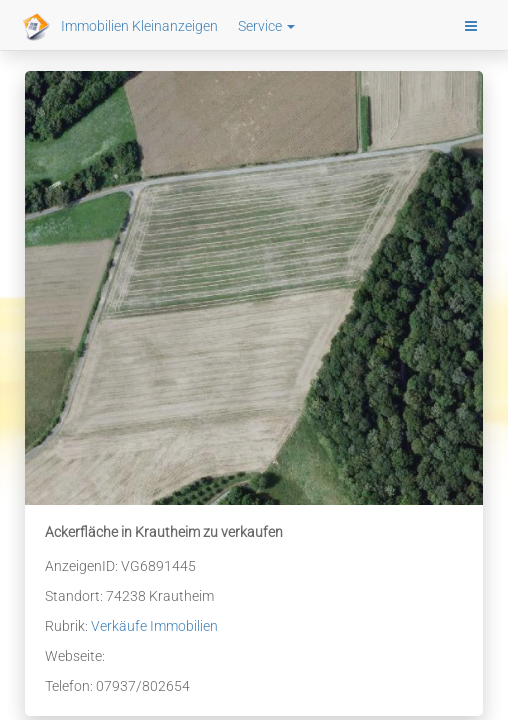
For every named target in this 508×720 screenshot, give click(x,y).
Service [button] (266, 26)
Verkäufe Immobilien (154, 626)
